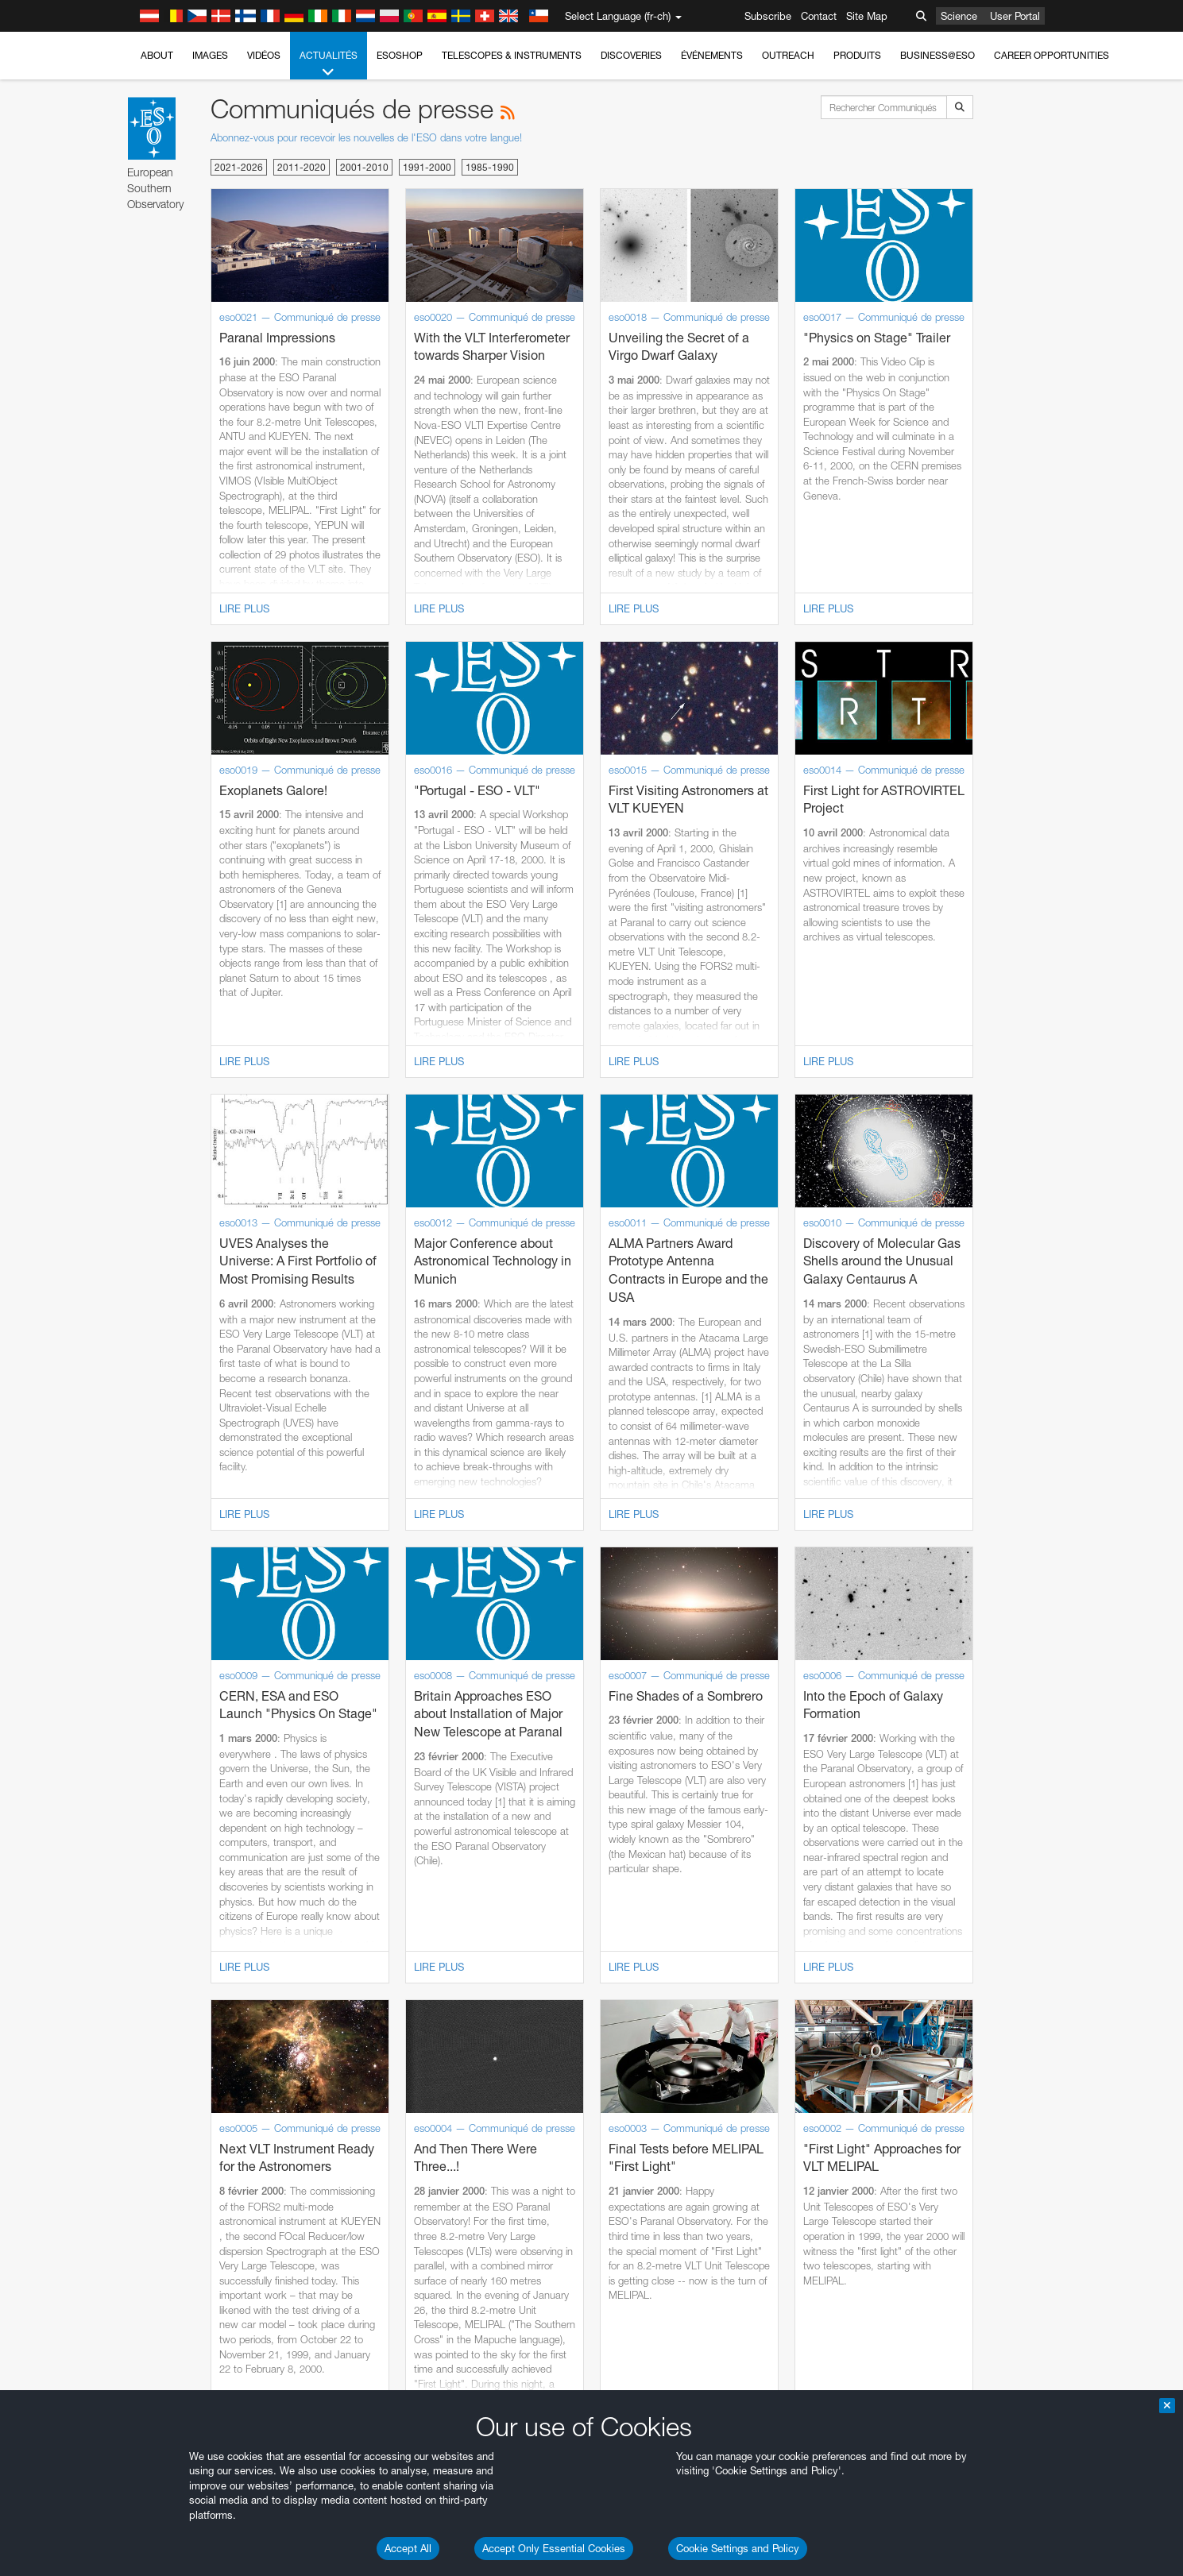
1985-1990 (490, 167)
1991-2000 (427, 167)
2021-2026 (239, 167)
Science (959, 16)
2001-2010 (364, 167)
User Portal (1015, 16)
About (157, 55)
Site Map (866, 16)
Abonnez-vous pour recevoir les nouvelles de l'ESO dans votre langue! (366, 137)
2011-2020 (301, 167)
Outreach (788, 55)
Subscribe (767, 16)
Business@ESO (937, 55)
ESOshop (400, 55)
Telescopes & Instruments (512, 55)
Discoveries (631, 55)
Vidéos (263, 55)
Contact (819, 16)
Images (210, 55)
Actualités (328, 64)
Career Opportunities (1051, 55)
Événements (712, 55)
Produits (857, 55)
